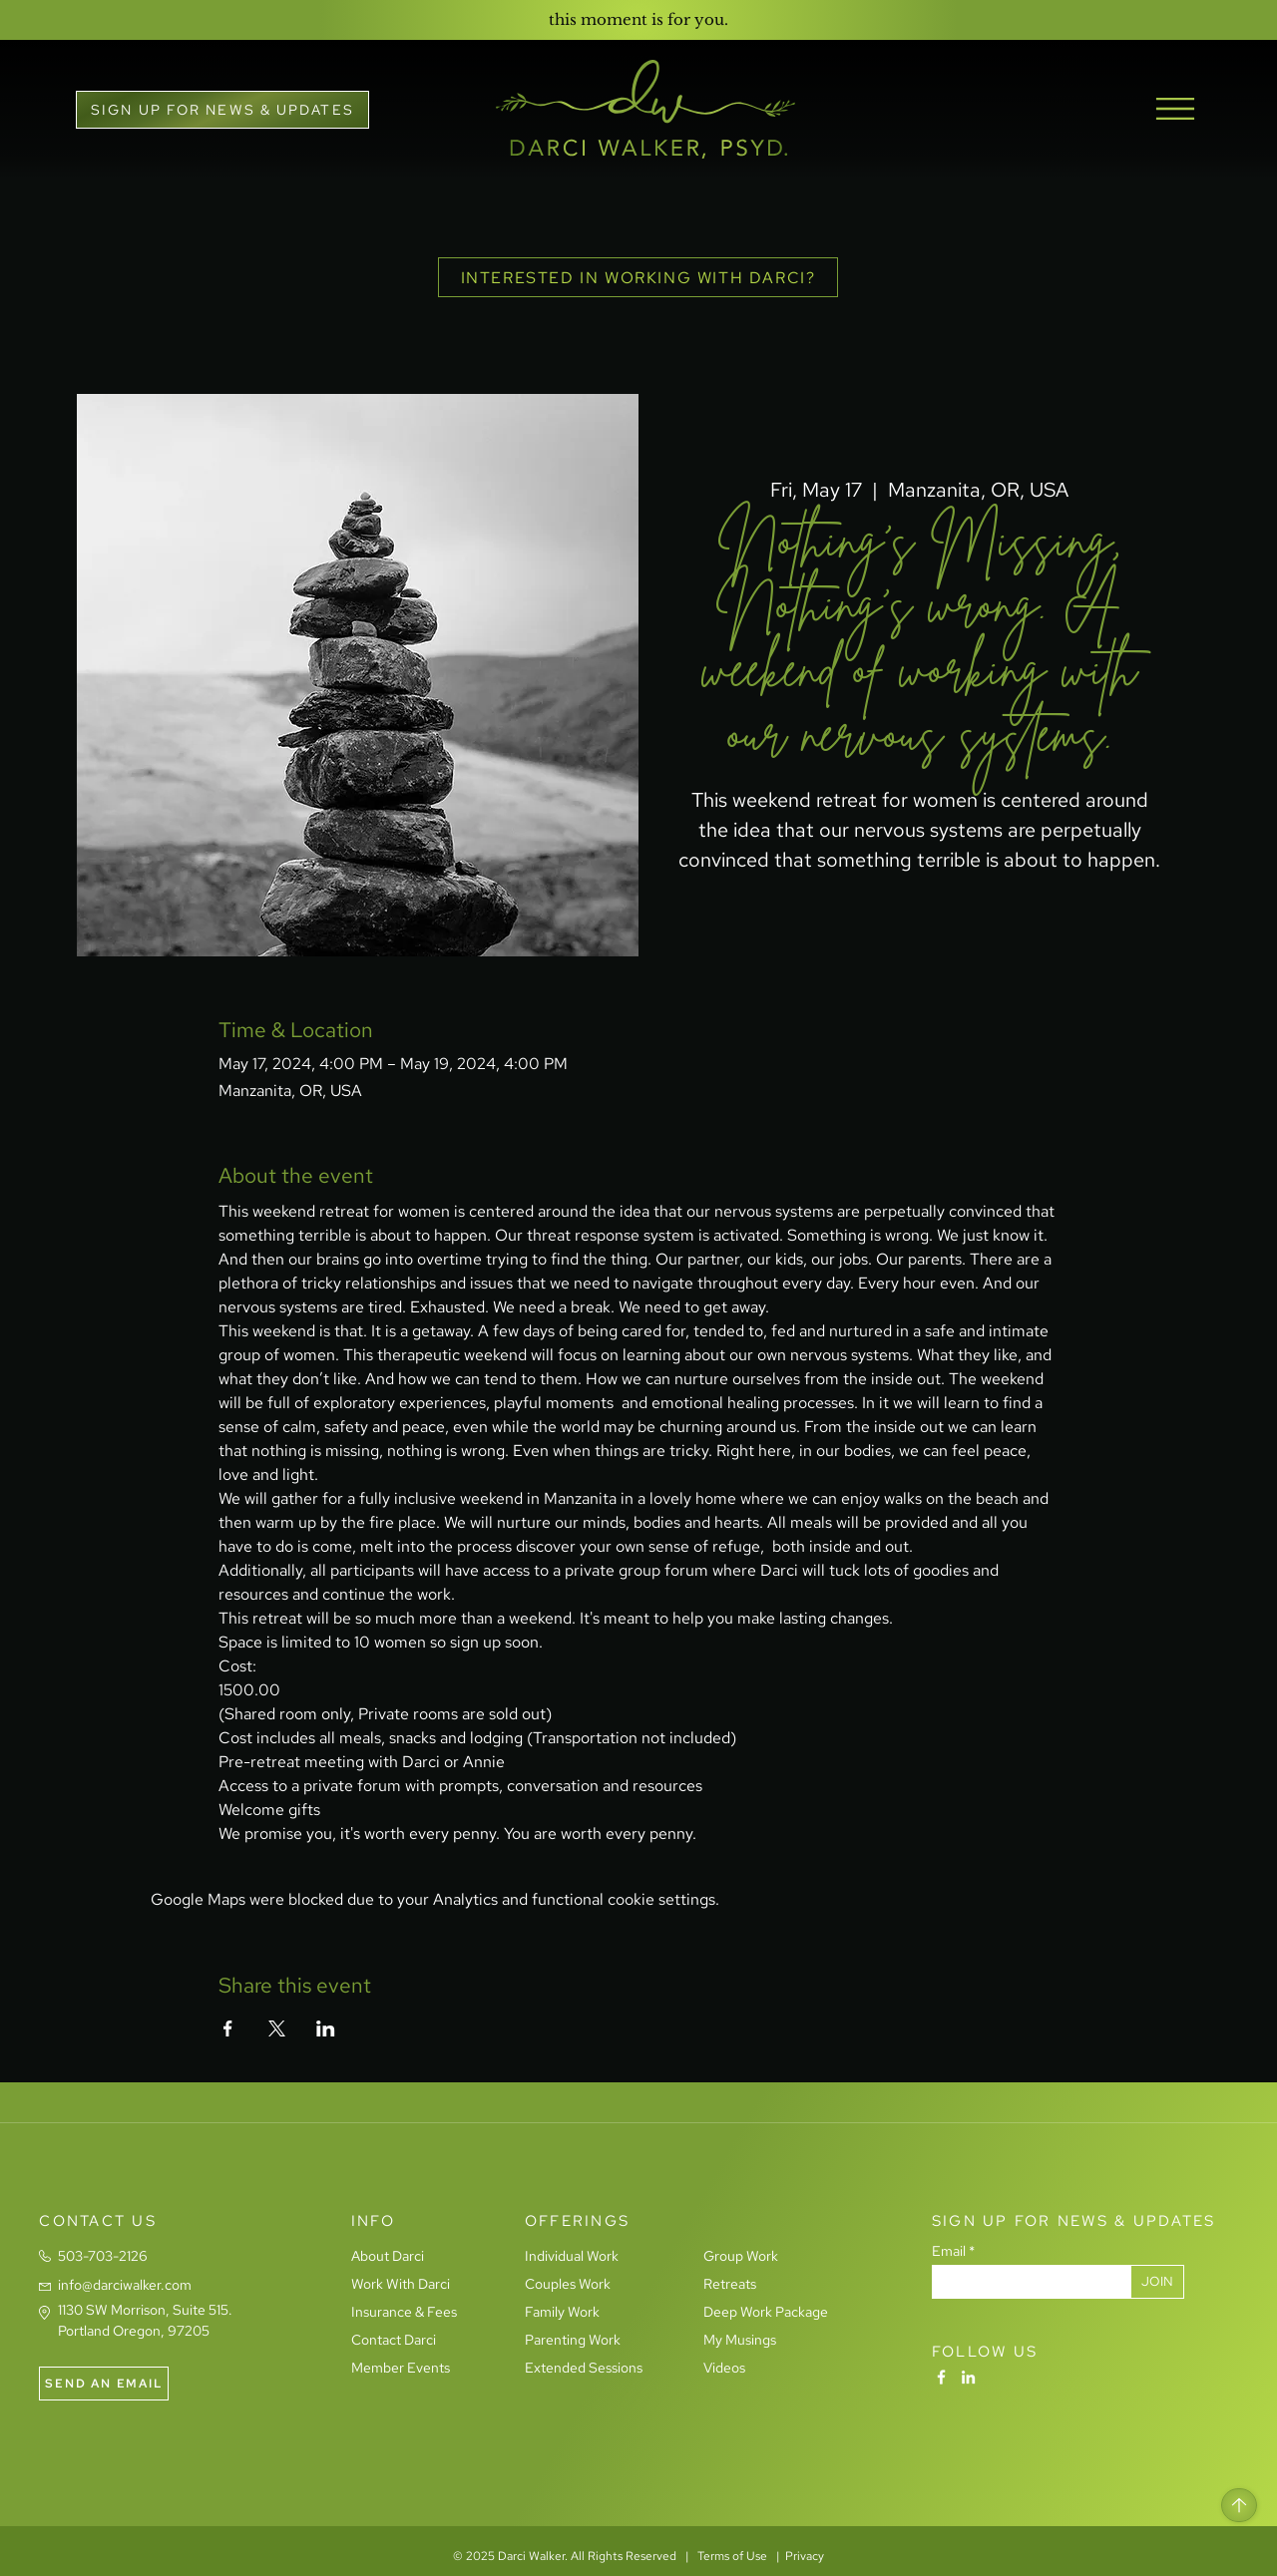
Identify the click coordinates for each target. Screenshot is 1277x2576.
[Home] (1239, 2505)
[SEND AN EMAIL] (104, 2383)
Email (949, 2251)
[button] (222, 110)
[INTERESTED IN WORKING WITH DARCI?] (638, 277)
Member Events (400, 2368)
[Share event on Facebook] (227, 2028)
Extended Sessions (583, 2368)
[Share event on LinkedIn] (325, 2028)
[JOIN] (1157, 2282)
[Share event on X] (276, 2028)
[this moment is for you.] (638, 19)
